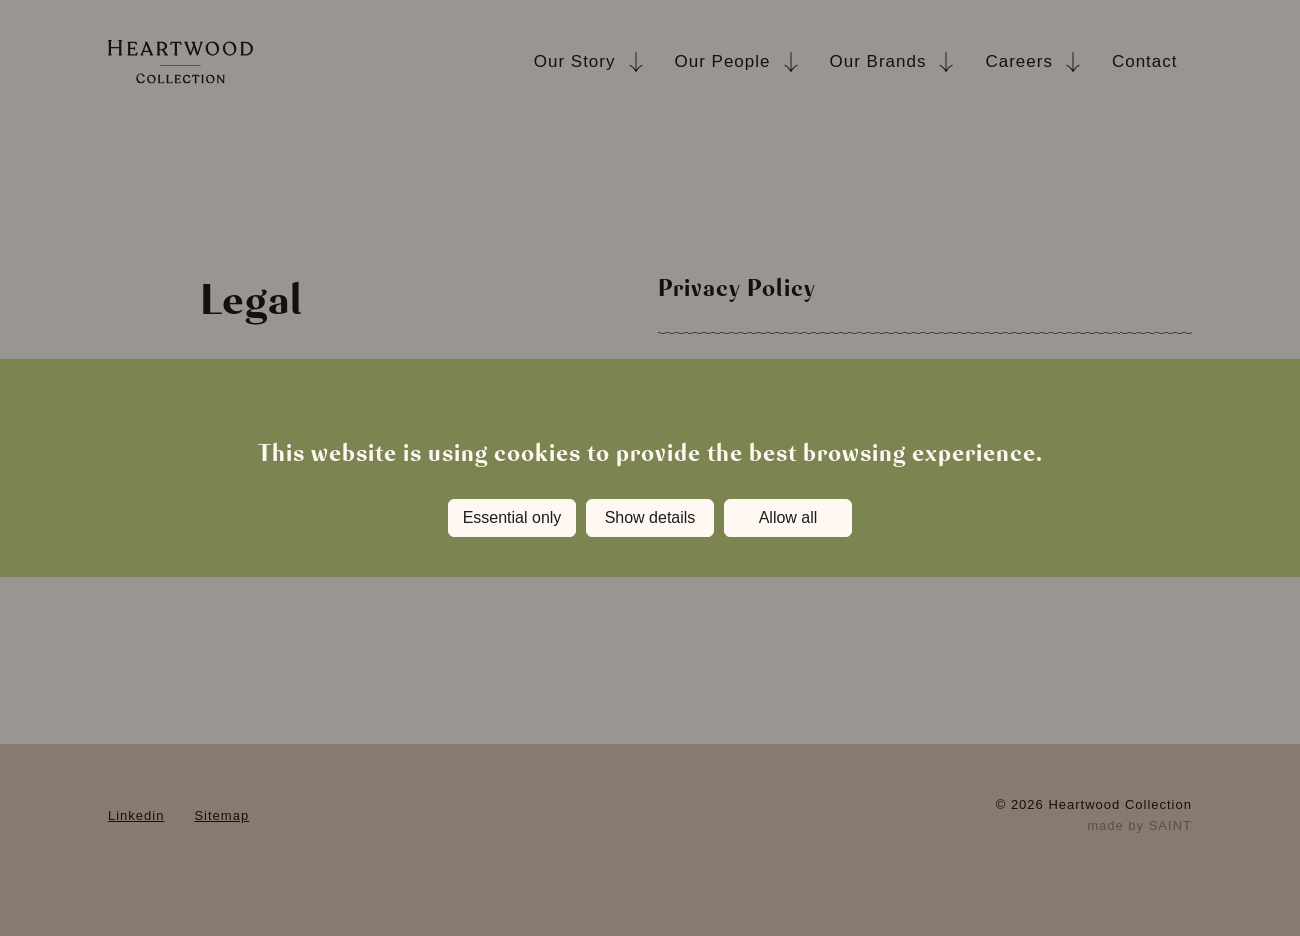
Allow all (788, 517)
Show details (650, 517)
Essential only (512, 517)
